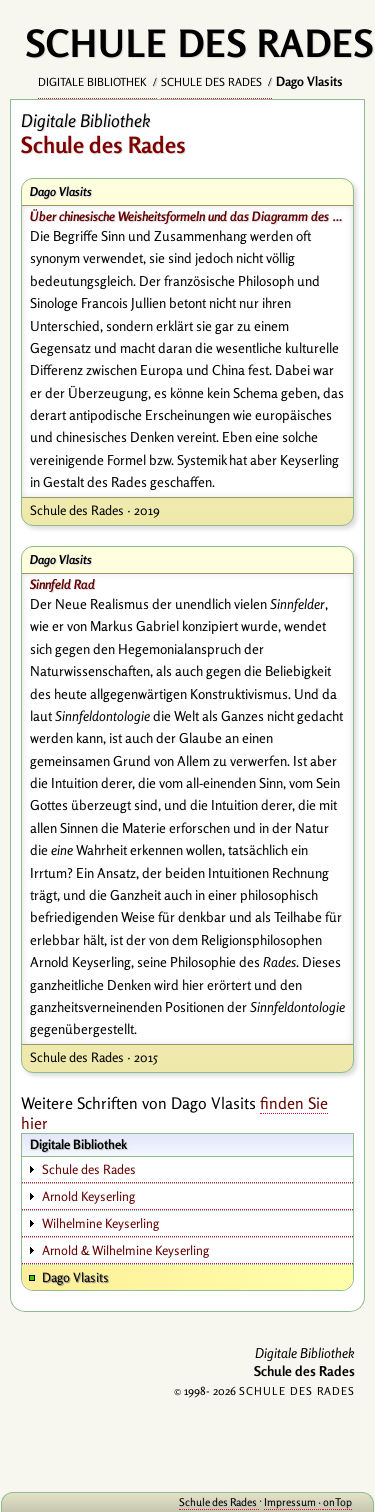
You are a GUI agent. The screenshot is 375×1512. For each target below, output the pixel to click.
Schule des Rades (213, 82)
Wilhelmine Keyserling (100, 1223)
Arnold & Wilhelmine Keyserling (125, 1250)
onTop (337, 1502)
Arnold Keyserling (88, 1196)
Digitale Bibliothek (94, 82)
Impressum (291, 1502)
